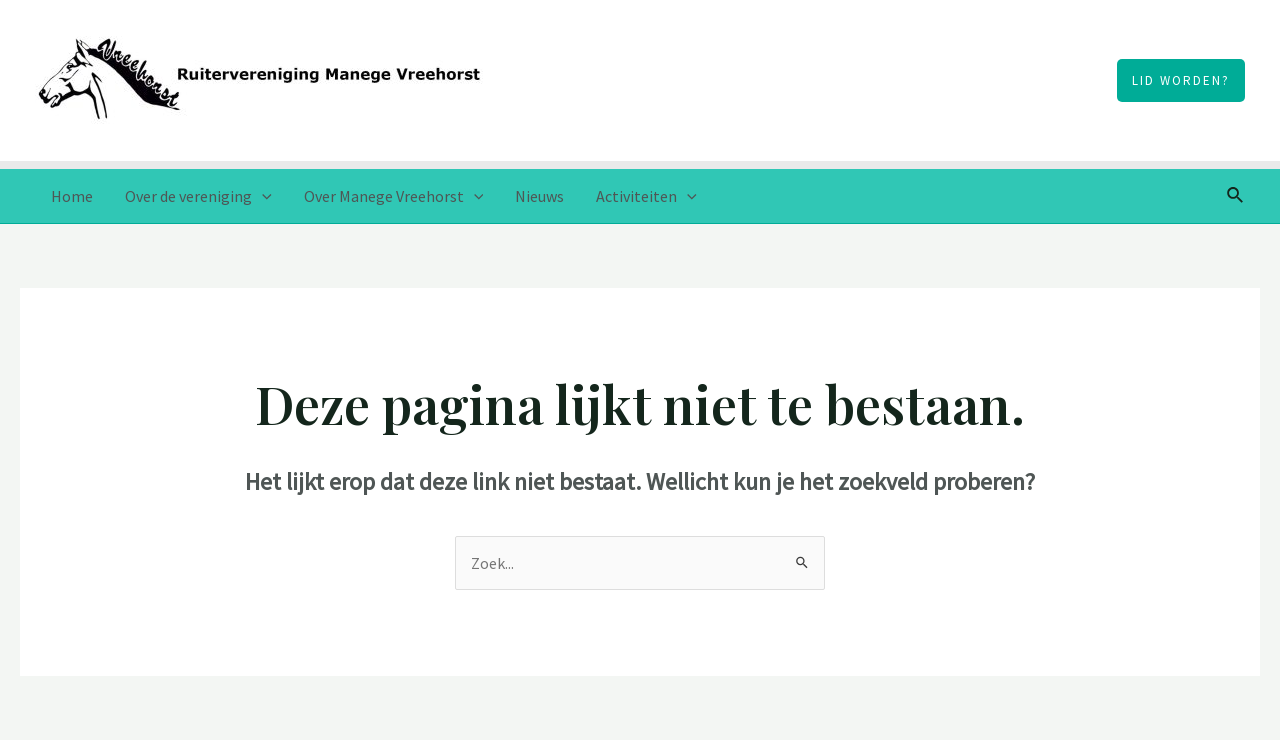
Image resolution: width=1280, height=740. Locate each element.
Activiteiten (646, 196)
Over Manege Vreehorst (394, 196)
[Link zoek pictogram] (1236, 196)
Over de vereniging (198, 196)
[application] (262, 196)
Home (72, 196)
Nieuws (539, 196)
